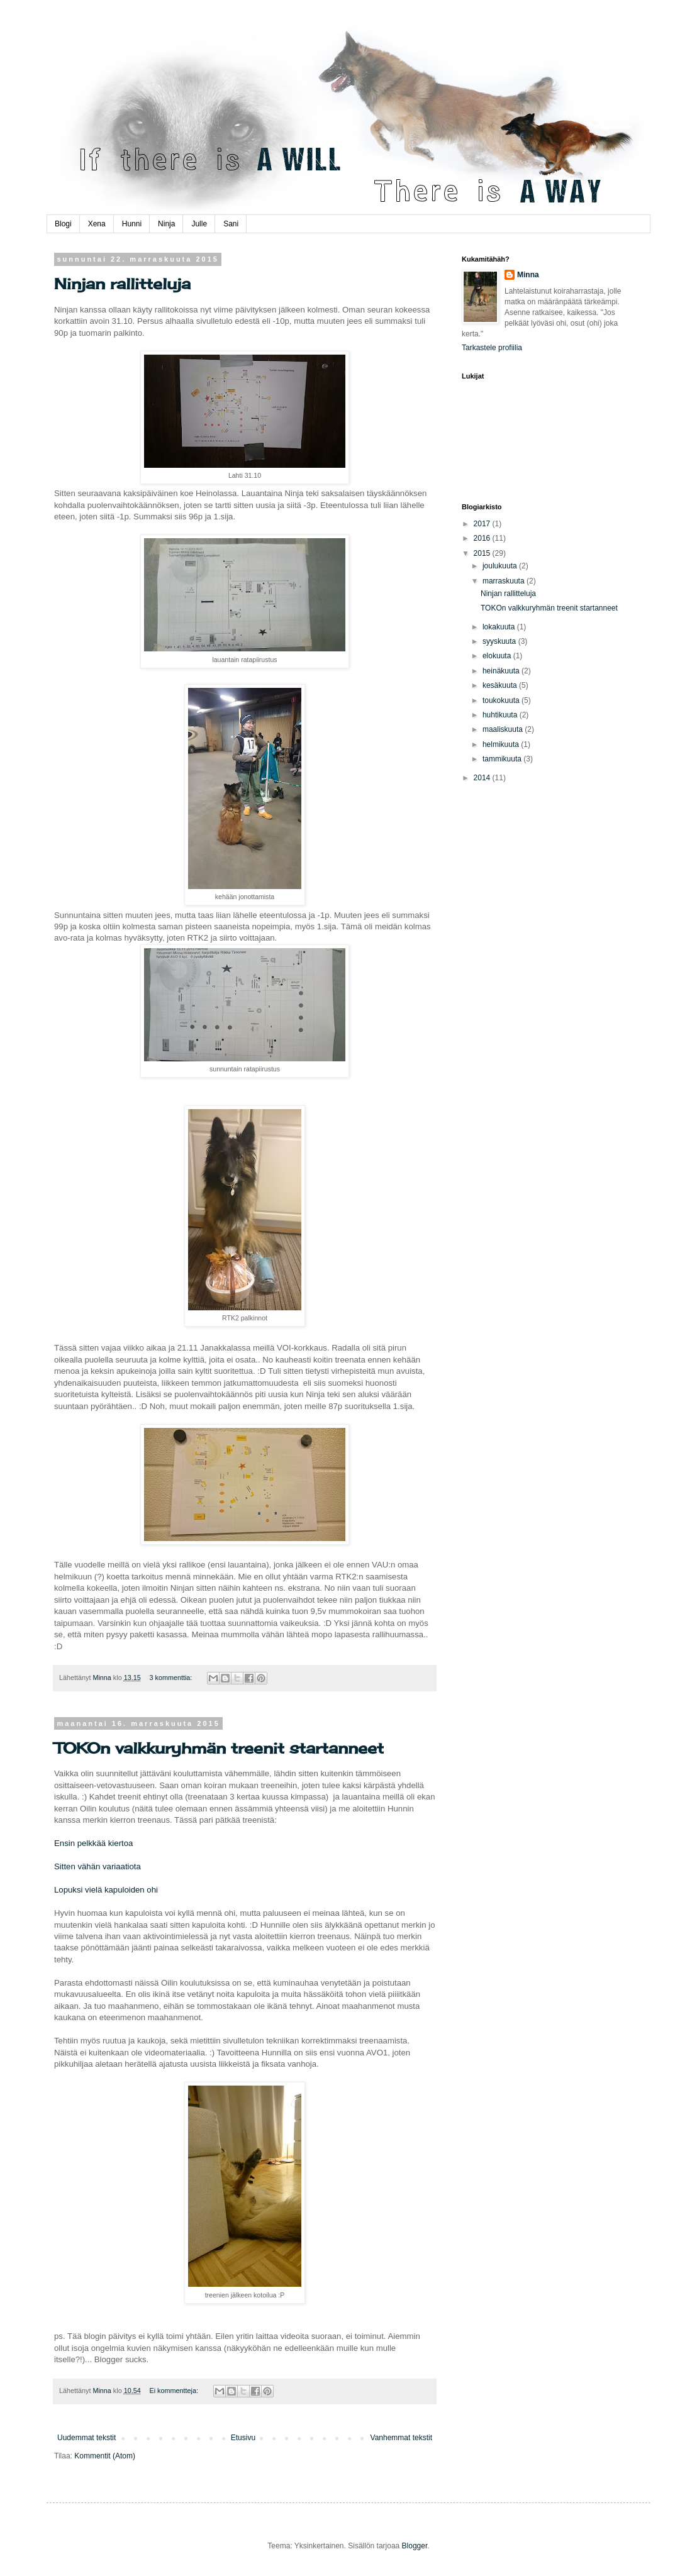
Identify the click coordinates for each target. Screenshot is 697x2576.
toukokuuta (501, 700)
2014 (483, 777)
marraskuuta (504, 581)
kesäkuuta (500, 685)
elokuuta (497, 655)
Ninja (166, 223)
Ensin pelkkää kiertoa (93, 1843)
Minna (528, 274)
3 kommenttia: (172, 1677)
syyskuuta (500, 641)
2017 (483, 523)
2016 (483, 538)
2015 (483, 553)
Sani (230, 223)
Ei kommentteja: (175, 2390)
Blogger (415, 2545)
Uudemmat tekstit (86, 2437)
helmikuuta (501, 744)
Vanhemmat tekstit (401, 2437)
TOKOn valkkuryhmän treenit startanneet (219, 1748)
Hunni (132, 223)
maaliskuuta (503, 729)
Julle (199, 223)
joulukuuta (500, 565)
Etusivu (243, 2437)
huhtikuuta (501, 714)
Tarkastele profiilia (492, 347)
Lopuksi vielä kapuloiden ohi (106, 1889)
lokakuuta (499, 626)
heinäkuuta (501, 670)
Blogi (63, 223)
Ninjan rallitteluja (122, 283)
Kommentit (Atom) (104, 2456)
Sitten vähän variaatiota (97, 1866)
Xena (97, 223)
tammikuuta (502, 759)
